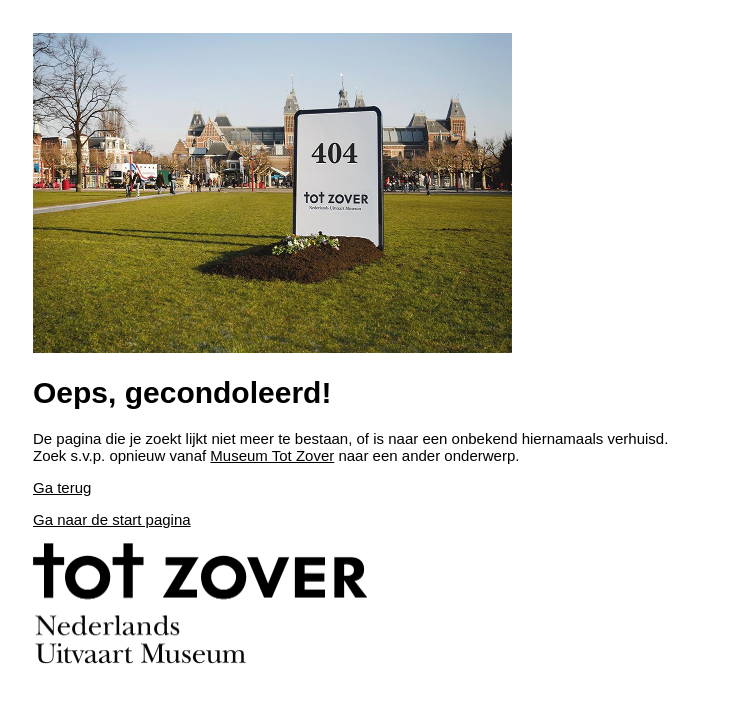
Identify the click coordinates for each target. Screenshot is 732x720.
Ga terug (62, 487)
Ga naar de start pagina (112, 519)
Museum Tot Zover (272, 455)
